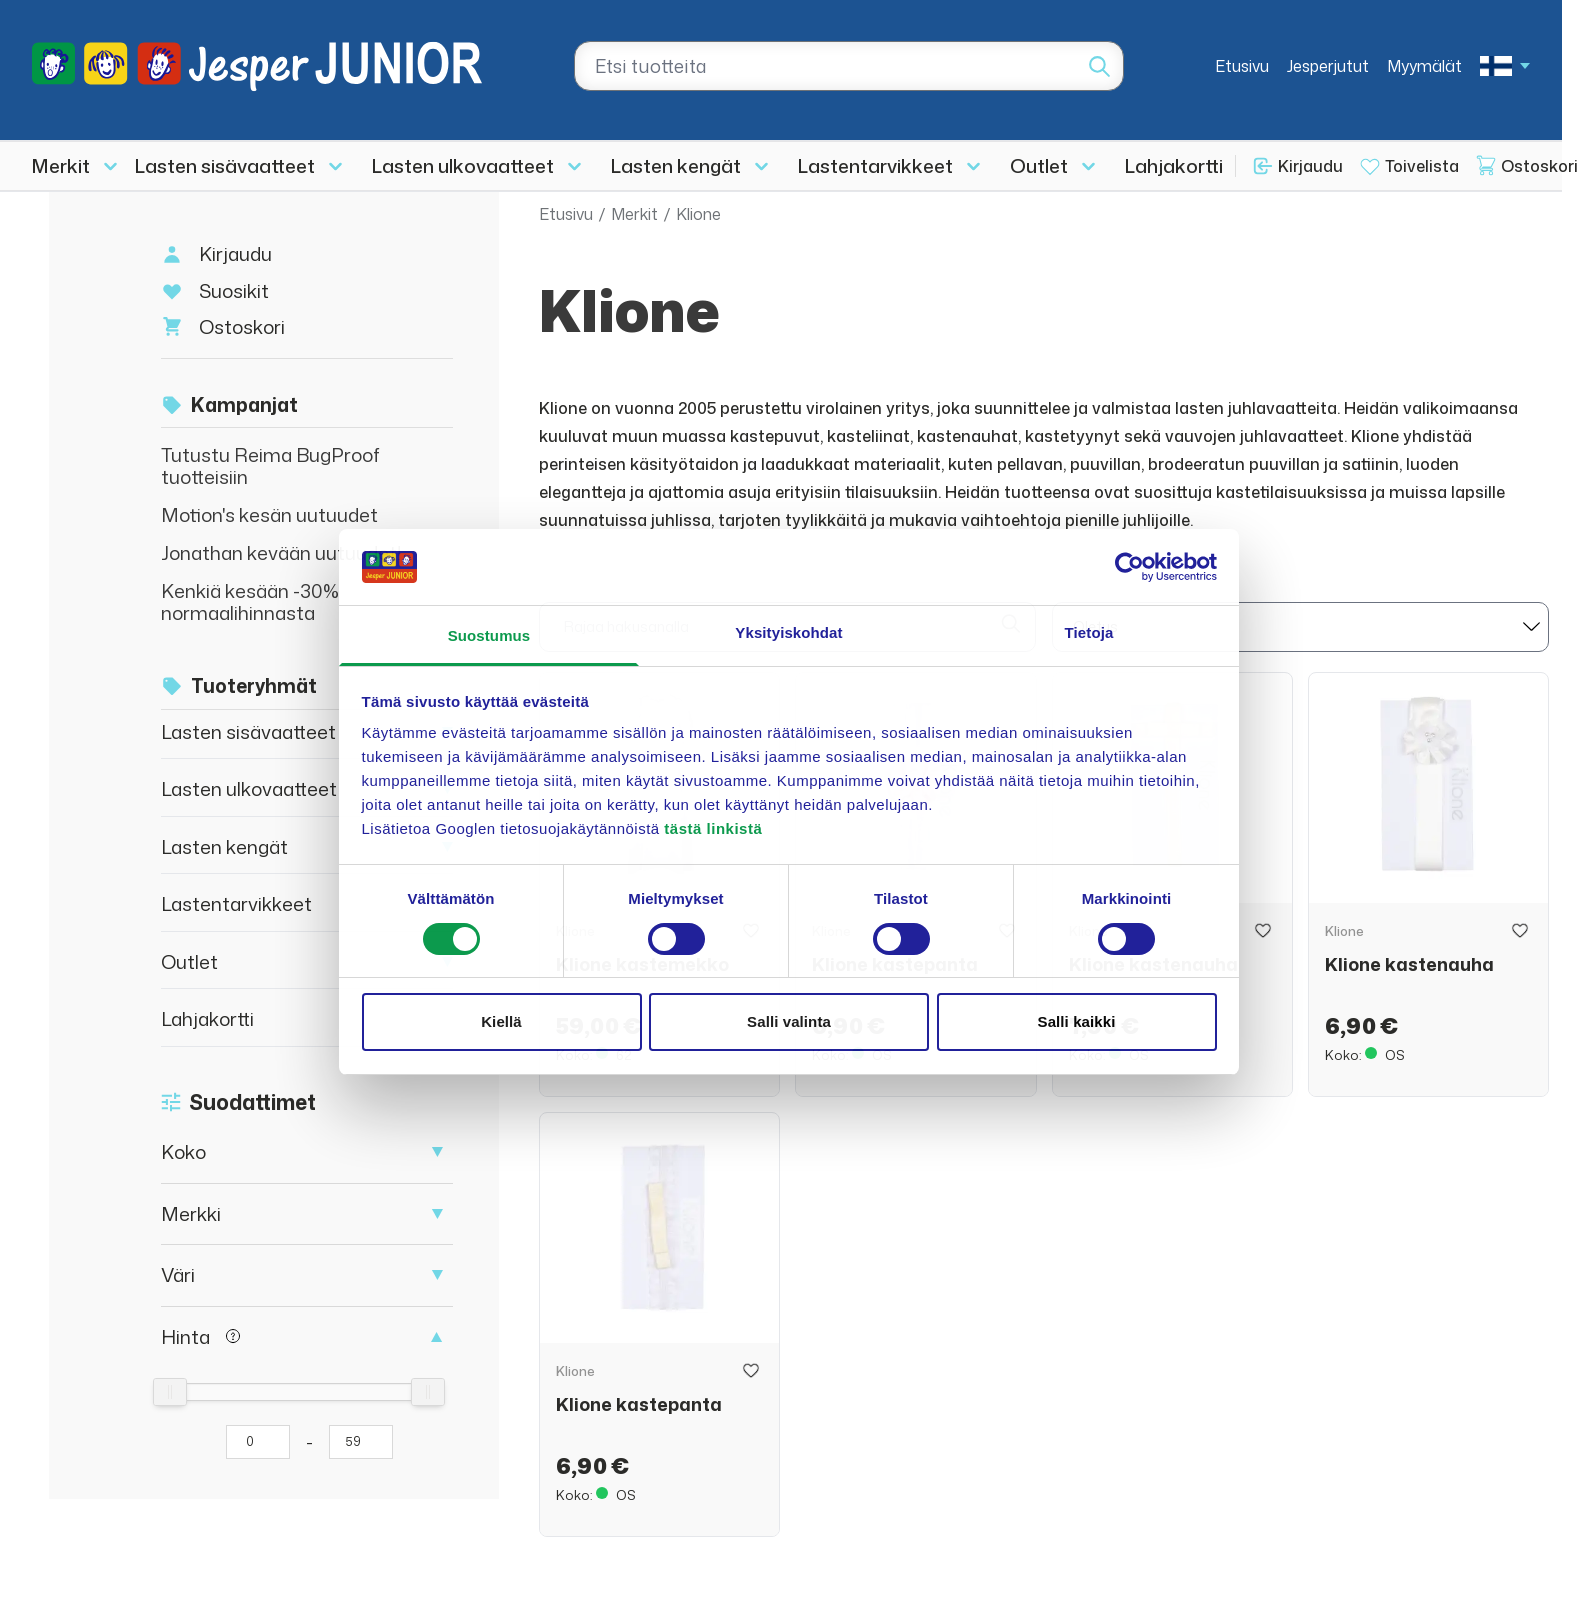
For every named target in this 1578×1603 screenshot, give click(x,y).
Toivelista (1422, 166)
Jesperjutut (1328, 66)
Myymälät (1424, 66)
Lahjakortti (1174, 165)
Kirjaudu (1310, 166)
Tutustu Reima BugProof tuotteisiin (270, 465)
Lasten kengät (676, 165)
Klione (698, 214)
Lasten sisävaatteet (225, 165)
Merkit (61, 165)
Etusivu (1242, 66)
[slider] (170, 1392)
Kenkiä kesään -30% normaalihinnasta (250, 601)
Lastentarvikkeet (875, 165)
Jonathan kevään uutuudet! (281, 552)
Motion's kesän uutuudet (269, 514)
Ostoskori (242, 326)
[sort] (1300, 627)
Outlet (1039, 165)
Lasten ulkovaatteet (463, 165)
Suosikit (234, 290)
